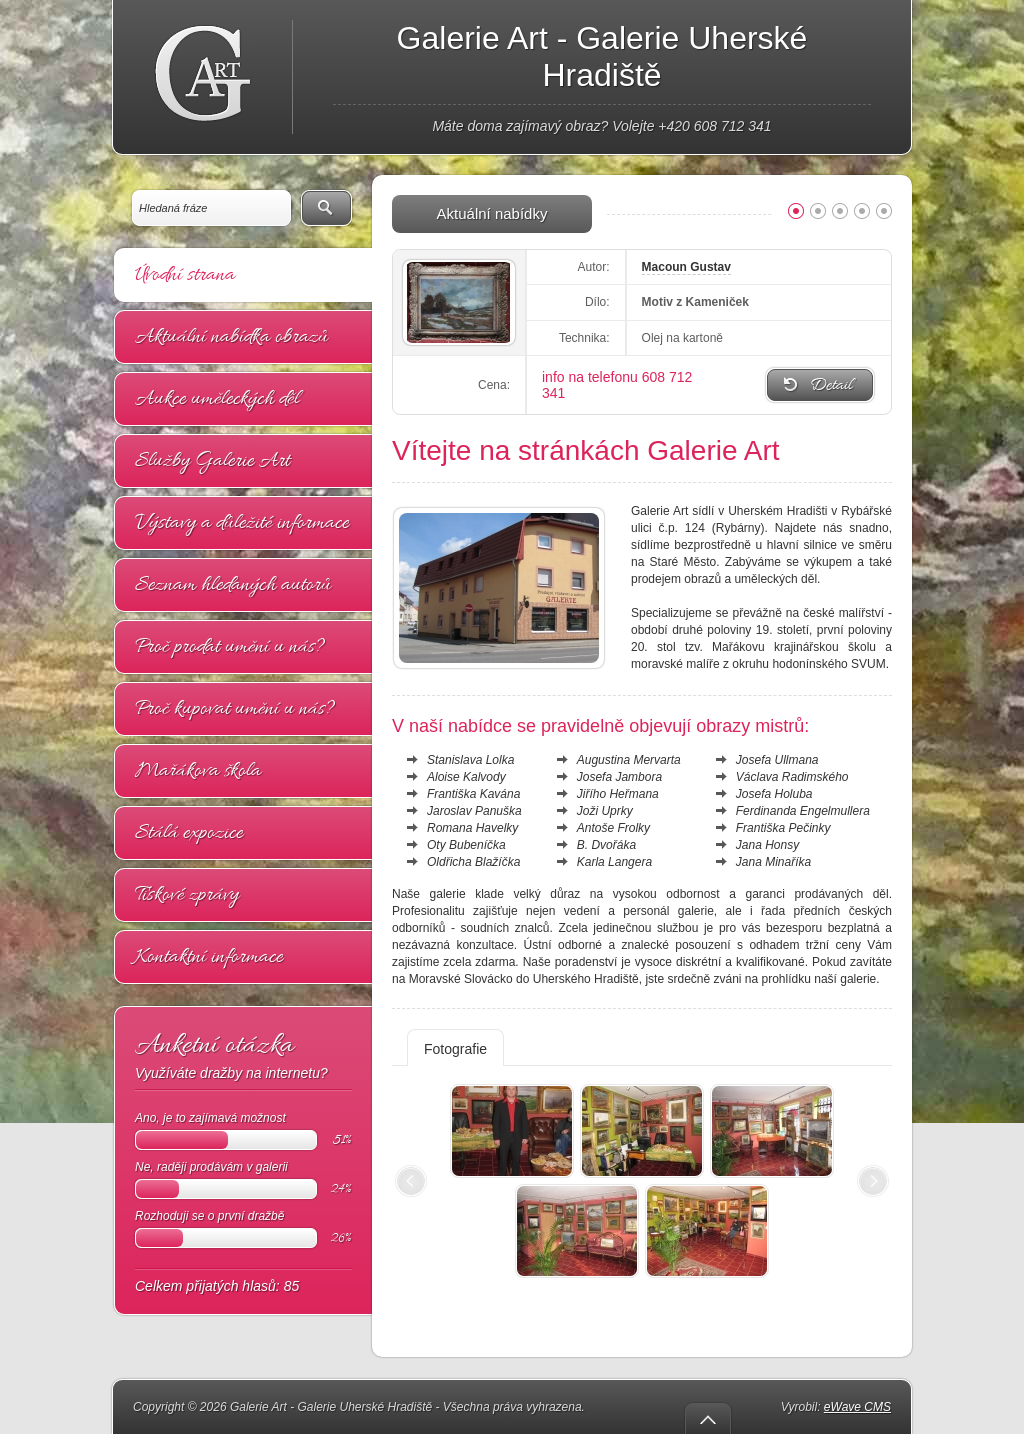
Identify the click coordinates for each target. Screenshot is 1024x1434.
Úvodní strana (185, 275)
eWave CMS (857, 1407)
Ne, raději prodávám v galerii (243, 1179)
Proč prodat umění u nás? (230, 647)
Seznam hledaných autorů (233, 585)
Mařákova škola (198, 771)
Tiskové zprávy (187, 895)
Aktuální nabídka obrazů (231, 337)
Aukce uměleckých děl (217, 399)
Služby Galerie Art (212, 461)
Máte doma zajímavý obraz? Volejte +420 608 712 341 (601, 126)
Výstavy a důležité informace (242, 523)
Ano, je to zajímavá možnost (243, 1130)
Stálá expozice (189, 833)
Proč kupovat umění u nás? (235, 709)
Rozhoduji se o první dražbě (243, 1228)
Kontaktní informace (209, 957)
